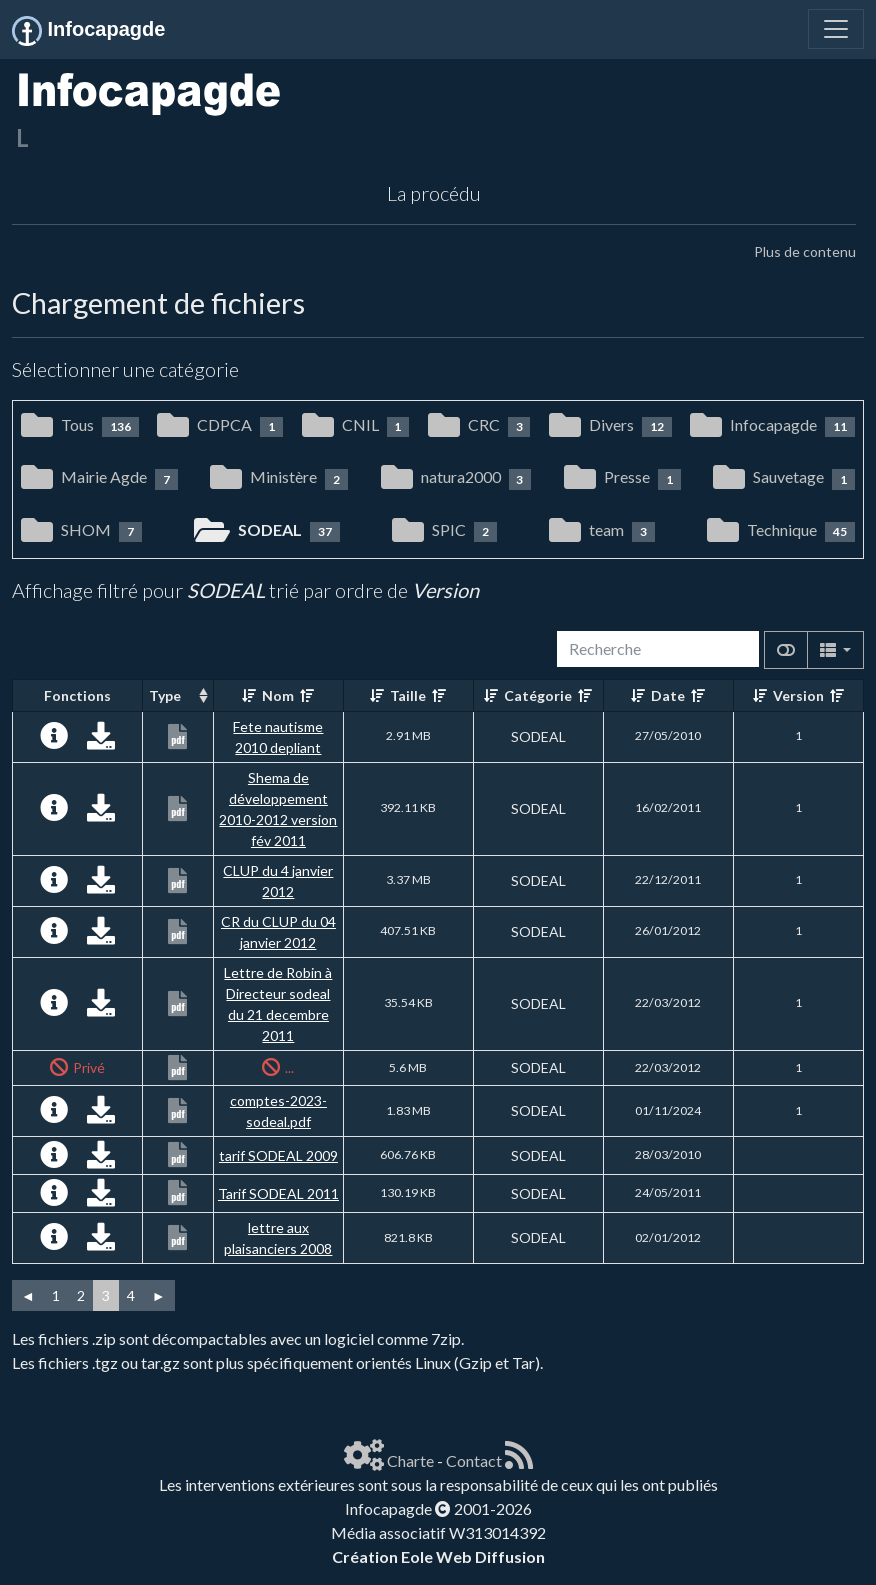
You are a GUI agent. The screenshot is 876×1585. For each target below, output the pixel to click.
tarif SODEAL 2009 (278, 1155)
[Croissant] (249, 695)
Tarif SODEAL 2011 (278, 1193)
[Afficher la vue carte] (786, 650)
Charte (410, 1460)
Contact (474, 1460)
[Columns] (835, 650)
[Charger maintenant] (101, 740)
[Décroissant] (307, 695)
